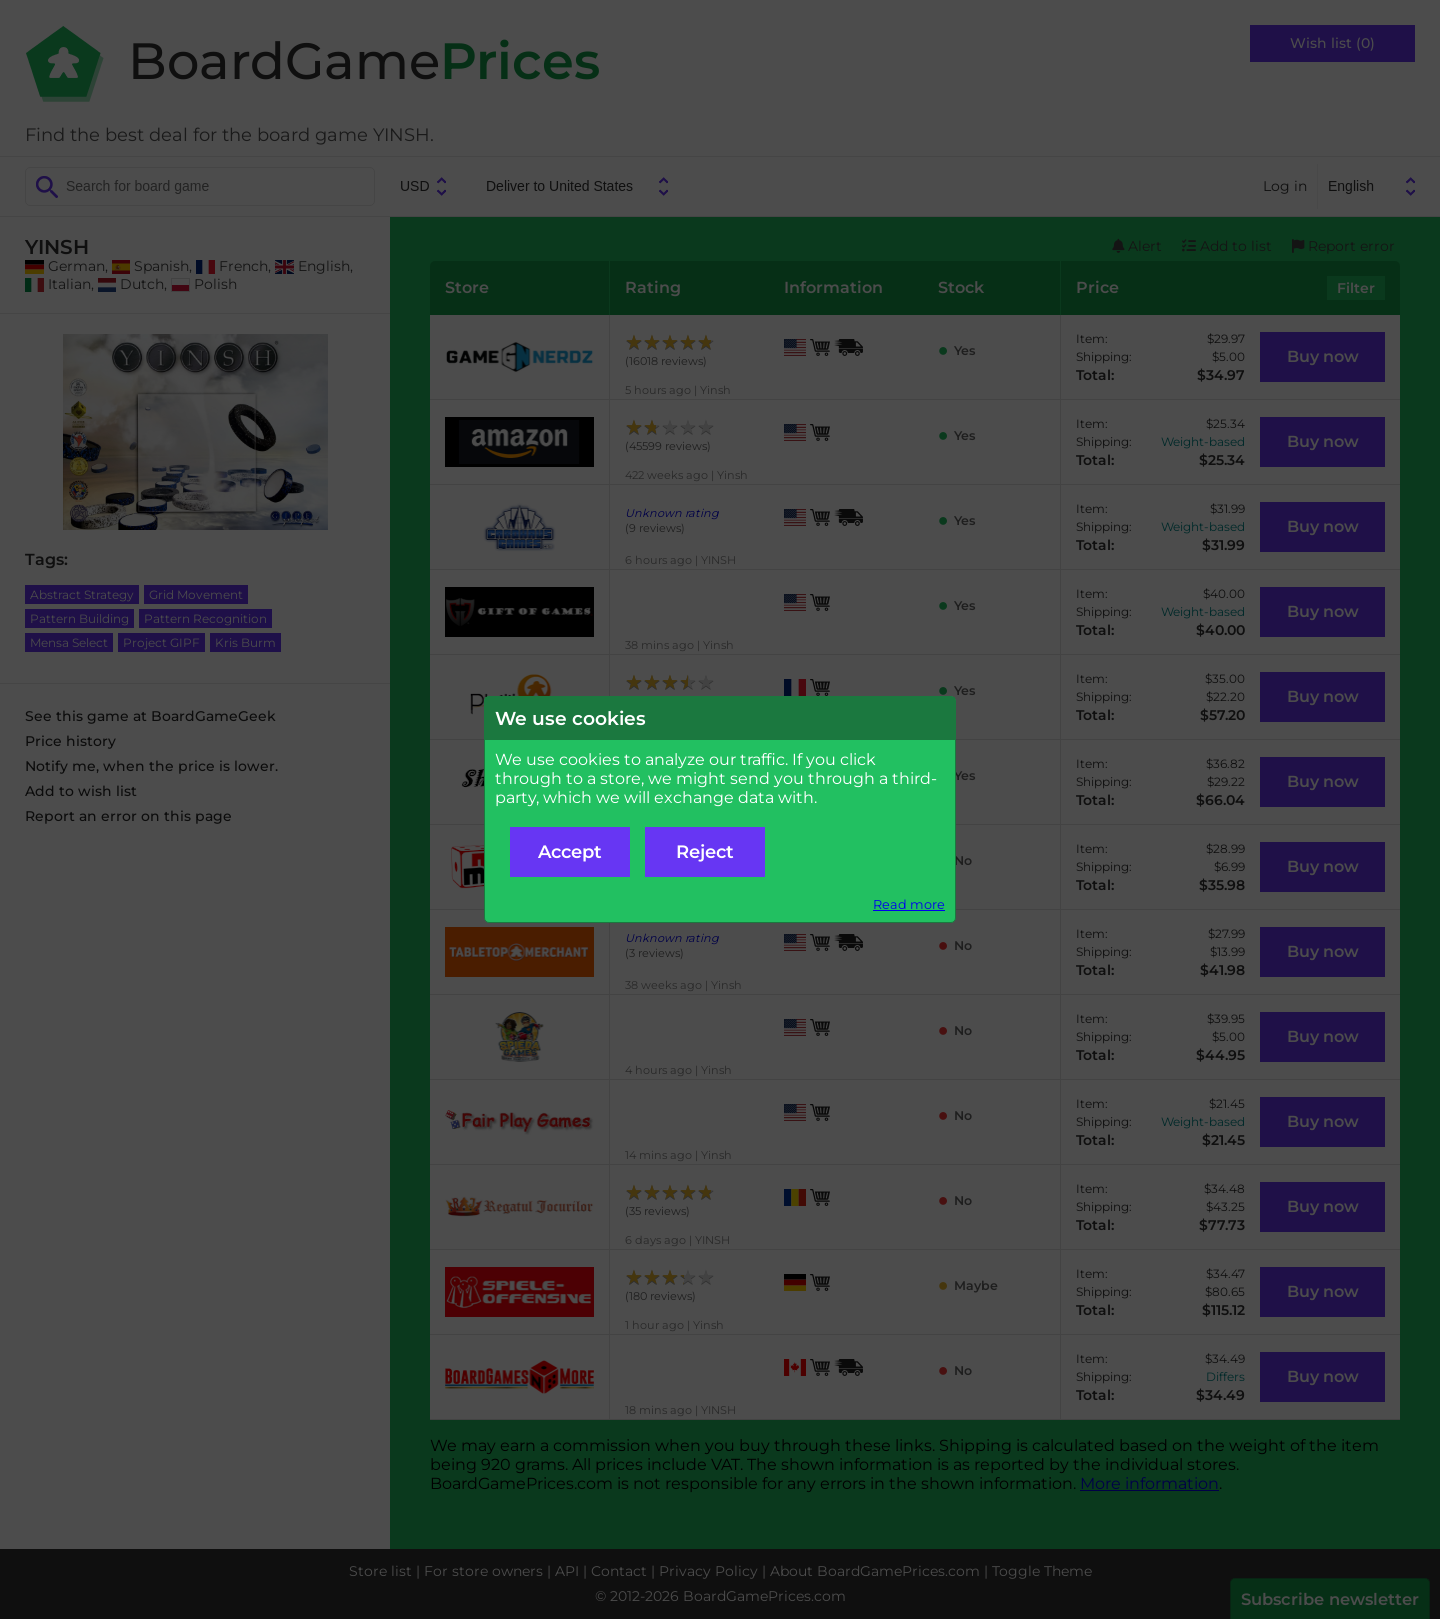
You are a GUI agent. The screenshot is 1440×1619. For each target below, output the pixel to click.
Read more (909, 904)
